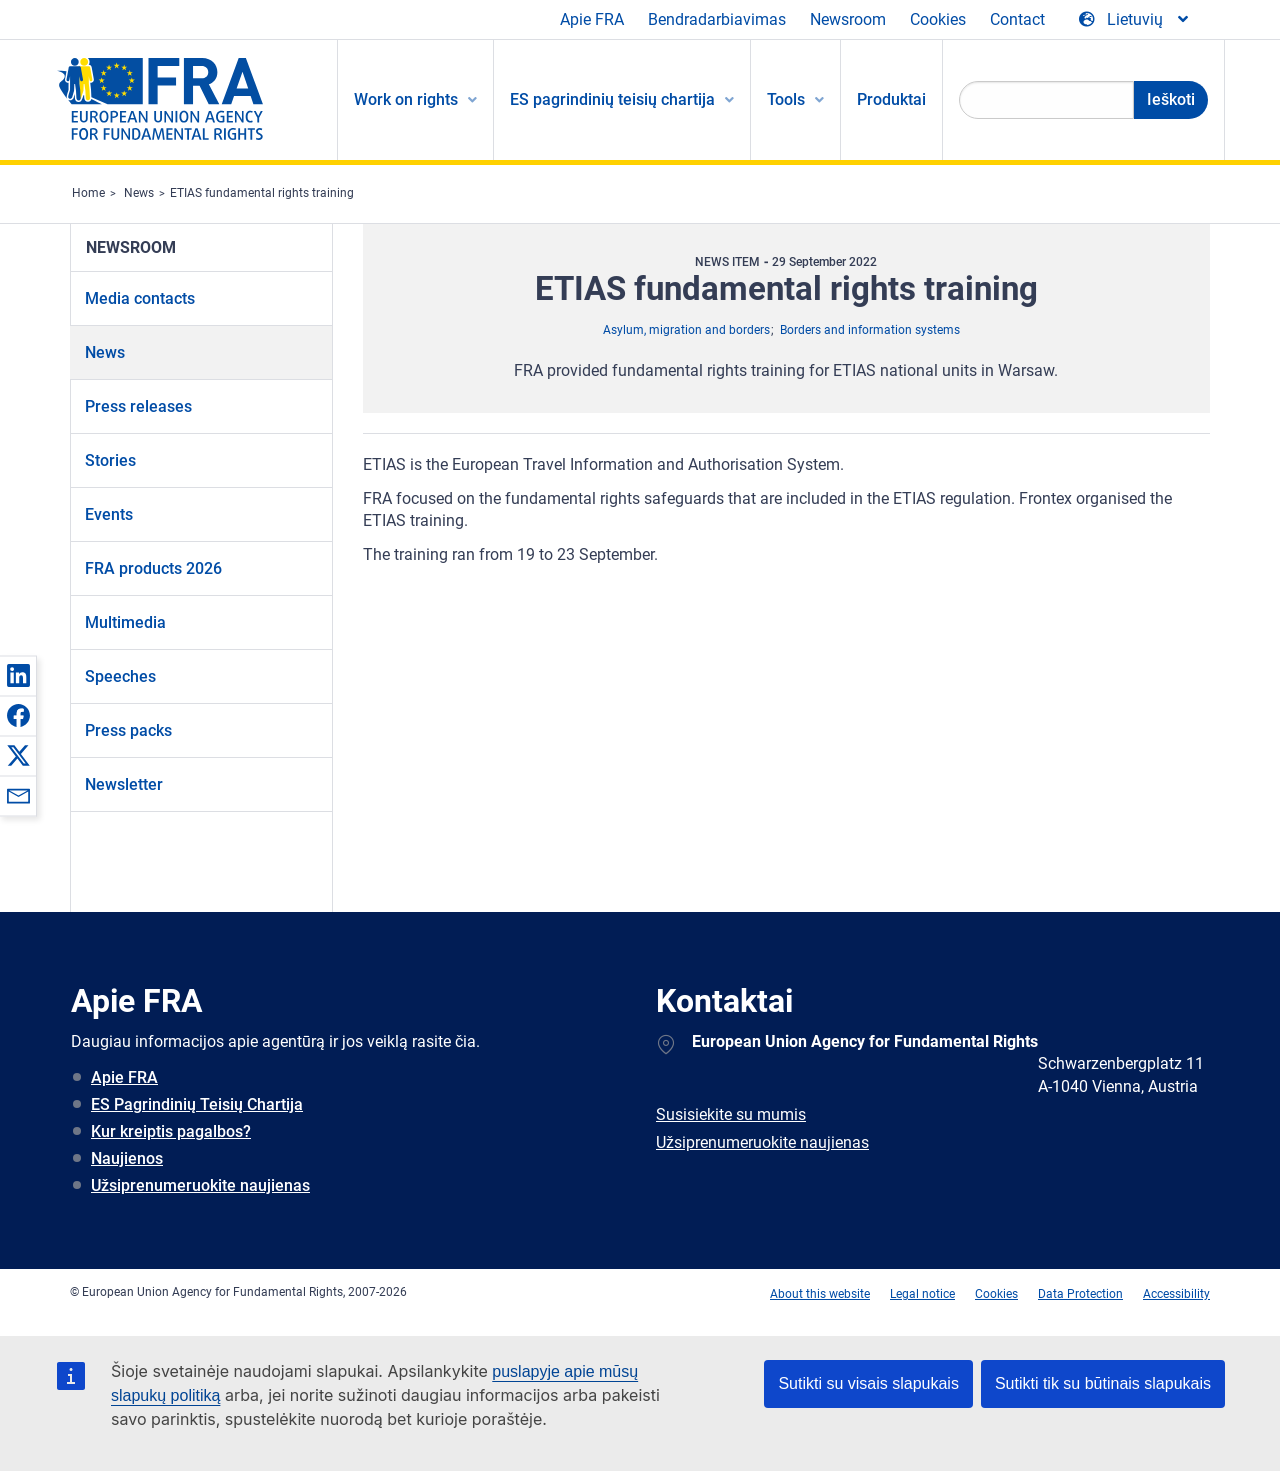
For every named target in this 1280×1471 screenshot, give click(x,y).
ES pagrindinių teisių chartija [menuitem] (612, 99)
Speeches (120, 676)
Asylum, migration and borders (686, 330)
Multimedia (125, 622)
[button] (18, 675)
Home (88, 193)
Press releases (138, 406)
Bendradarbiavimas (717, 19)
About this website (820, 1294)
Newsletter (124, 784)
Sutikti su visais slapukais (868, 1383)
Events (109, 514)
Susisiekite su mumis (731, 1114)
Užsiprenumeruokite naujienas (200, 1185)
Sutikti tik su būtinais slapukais (1103, 1383)
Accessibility (1176, 1294)
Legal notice (922, 1294)
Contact (1017, 19)
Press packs (128, 730)
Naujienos (127, 1158)
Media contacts (140, 298)
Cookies (938, 19)
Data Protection (1080, 1294)
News (139, 193)
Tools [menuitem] (786, 99)
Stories (110, 460)
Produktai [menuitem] (891, 99)
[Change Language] (1135, 20)
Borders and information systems (870, 330)
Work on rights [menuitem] (406, 99)
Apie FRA (592, 19)
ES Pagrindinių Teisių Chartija (197, 1104)
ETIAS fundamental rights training (262, 193)
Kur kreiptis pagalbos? (171, 1131)
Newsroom (848, 19)
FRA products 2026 (153, 568)
